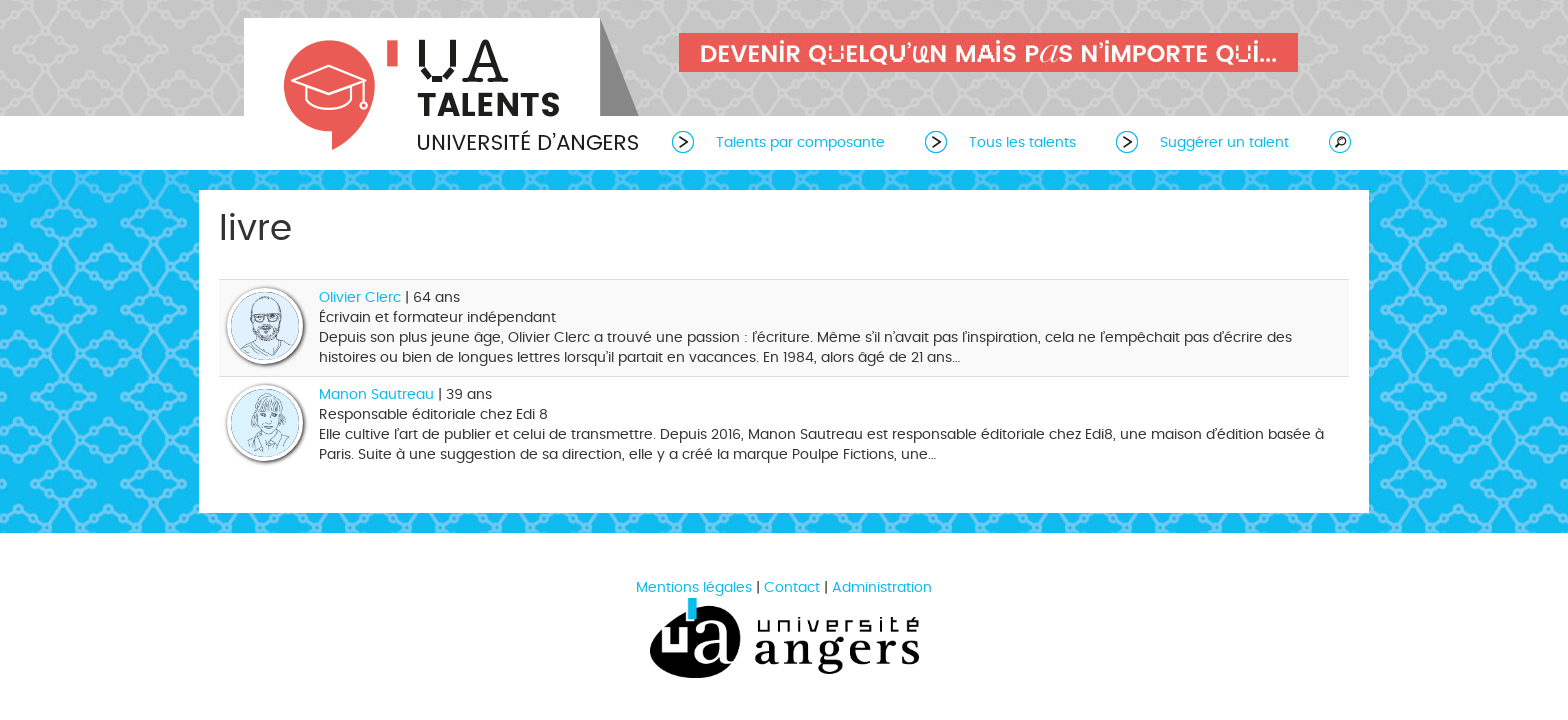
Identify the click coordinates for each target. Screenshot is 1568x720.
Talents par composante (800, 142)
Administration (882, 587)
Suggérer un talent (1224, 142)
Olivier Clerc (362, 297)
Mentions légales (694, 587)
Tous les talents (1022, 142)
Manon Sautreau (376, 394)
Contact (792, 587)
